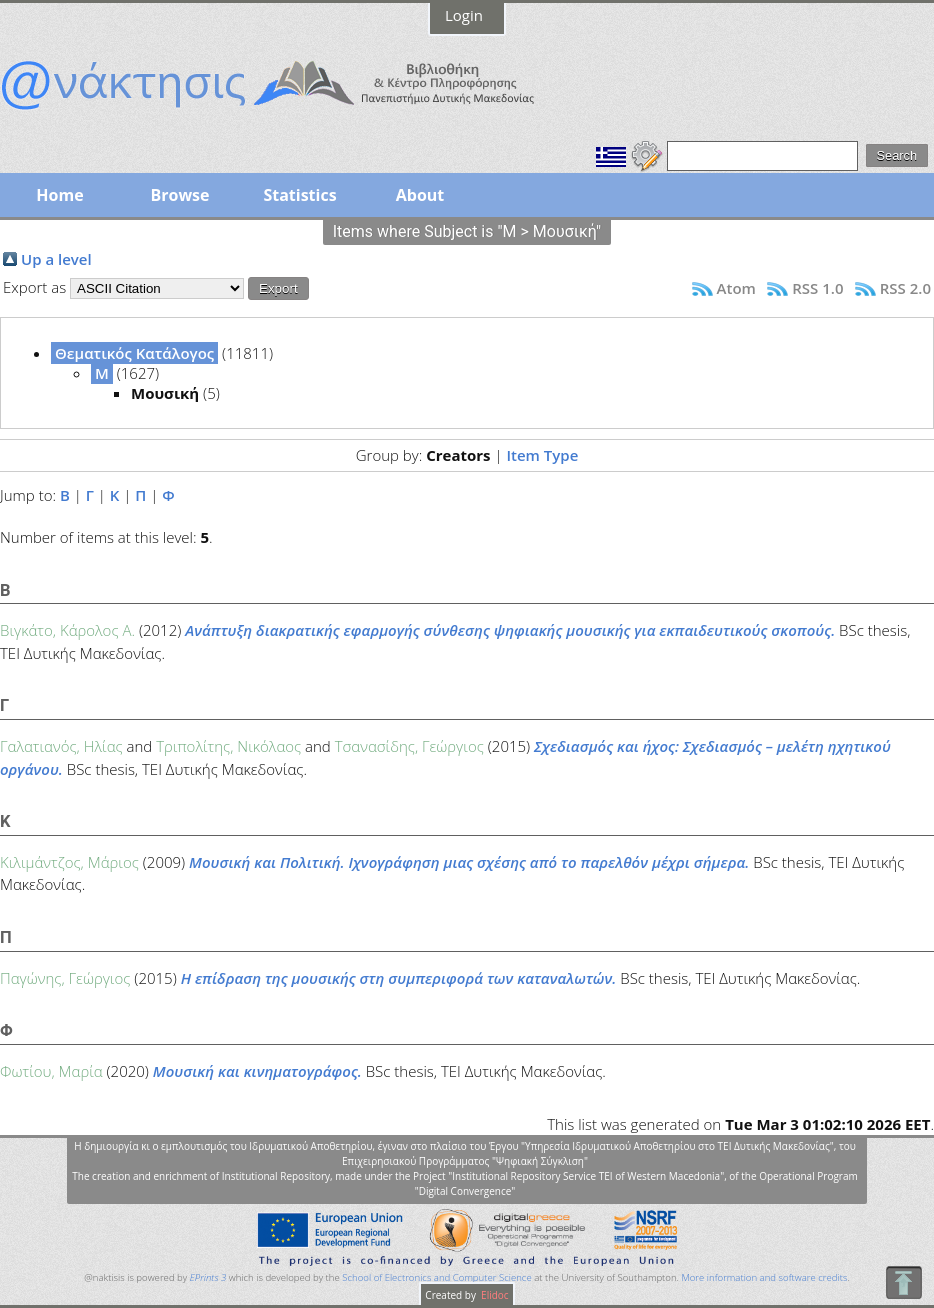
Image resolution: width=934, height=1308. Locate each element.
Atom (736, 288)
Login (464, 15)
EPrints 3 (208, 1277)
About (420, 195)
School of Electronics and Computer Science (436, 1277)
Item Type (542, 455)
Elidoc (494, 1295)
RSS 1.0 (817, 288)
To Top (903, 1282)
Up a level (56, 259)
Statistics (299, 195)
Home (59, 195)
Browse (179, 195)
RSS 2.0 (905, 288)
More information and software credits (764, 1277)
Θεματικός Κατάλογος (134, 353)
